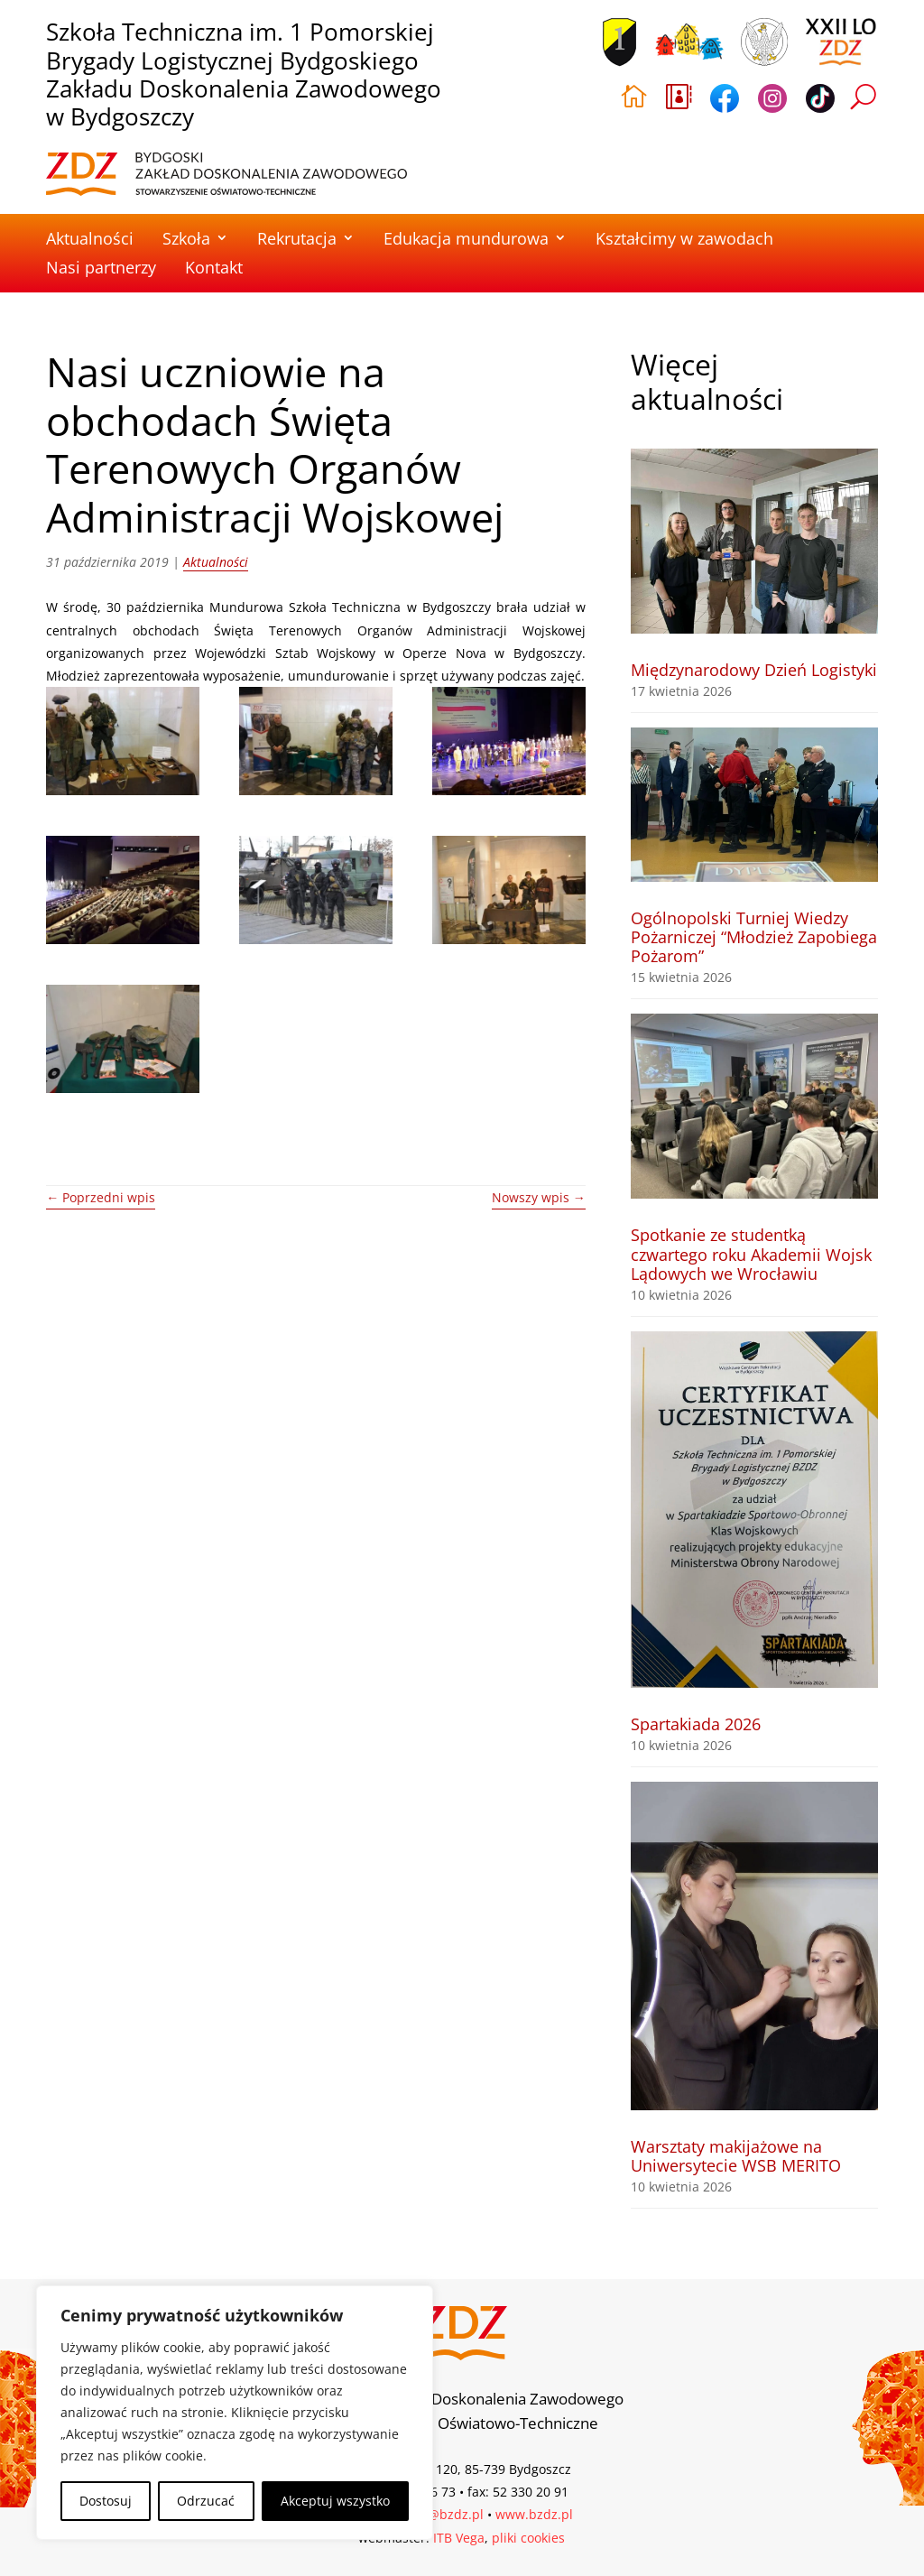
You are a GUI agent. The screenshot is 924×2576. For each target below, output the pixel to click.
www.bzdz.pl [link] (534, 2514)
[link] (226, 174)
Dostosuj (105, 2500)
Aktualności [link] (90, 238)
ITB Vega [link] (459, 2537)
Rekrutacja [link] (297, 238)
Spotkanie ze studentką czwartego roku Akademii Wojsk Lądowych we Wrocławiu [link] (751, 1253)
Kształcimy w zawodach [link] (684, 238)
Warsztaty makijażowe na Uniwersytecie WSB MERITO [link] (736, 2156)
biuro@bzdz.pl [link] (439, 2514)
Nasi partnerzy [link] (101, 267)
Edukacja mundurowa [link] (466, 238)
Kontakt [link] (214, 267)
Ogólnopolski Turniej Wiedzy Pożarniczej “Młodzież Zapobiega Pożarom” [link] (754, 937)
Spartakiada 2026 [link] (696, 1724)
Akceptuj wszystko (335, 2500)
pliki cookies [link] (528, 2537)
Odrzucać (206, 2500)
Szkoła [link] (186, 238)
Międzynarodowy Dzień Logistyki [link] (754, 670)
